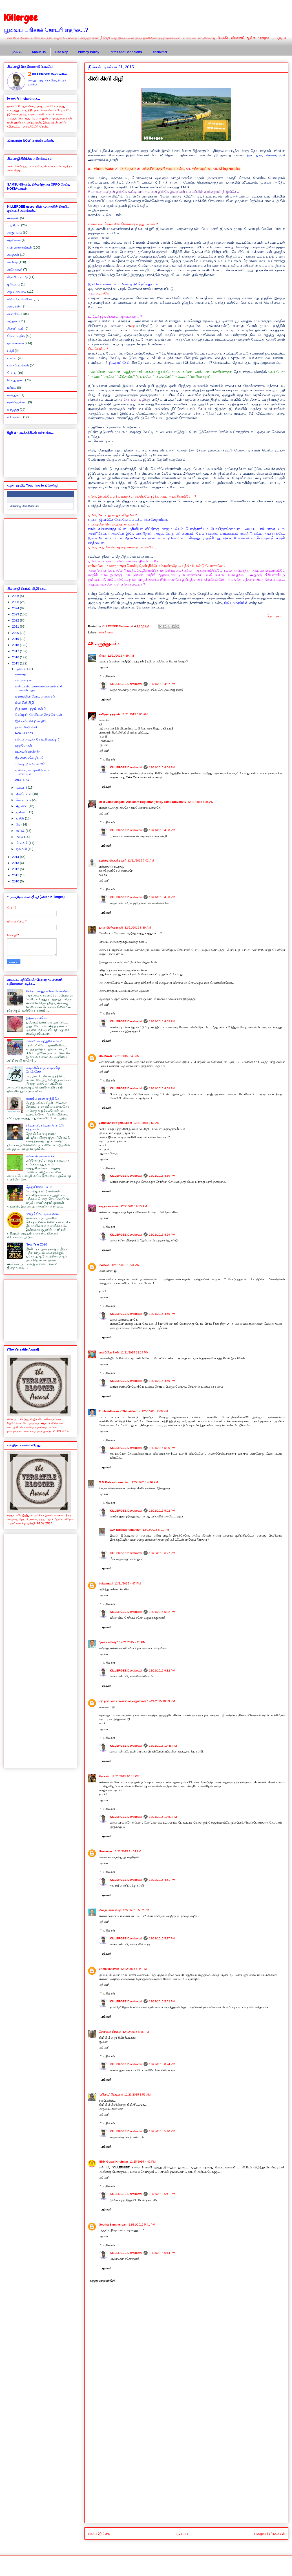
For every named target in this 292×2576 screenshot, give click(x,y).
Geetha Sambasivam (113, 2224)
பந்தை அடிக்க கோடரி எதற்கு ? (37, 739)
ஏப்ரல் (21, 830)
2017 (16, 651)
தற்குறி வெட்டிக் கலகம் (42, 1214)
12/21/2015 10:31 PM (125, 1776)
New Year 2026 (36, 1244)
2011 (16, 875)
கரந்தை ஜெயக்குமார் (112, 860)
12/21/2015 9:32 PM (162, 1670)
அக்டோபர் (24, 794)
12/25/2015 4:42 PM (142, 2161)
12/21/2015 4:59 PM (162, 1021)
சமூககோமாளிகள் (20, 299)
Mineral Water (103, 169)
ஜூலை (21, 812)
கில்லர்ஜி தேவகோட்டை (25, 506)
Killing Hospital (230, 169)
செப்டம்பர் (24, 800)
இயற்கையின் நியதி (29, 758)
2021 (16, 626)
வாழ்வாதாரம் (24, 680)
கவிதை (12, 262)
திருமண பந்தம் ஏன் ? (30, 708)
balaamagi (106, 1583)
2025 (16, 602)
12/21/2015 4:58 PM (162, 767)
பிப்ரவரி (22, 843)
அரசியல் (13, 225)
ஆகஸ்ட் (22, 806)
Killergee (21, 18)
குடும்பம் (13, 284)
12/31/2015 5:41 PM (142, 2224)
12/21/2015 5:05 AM (134, 714)
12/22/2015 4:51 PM (162, 1879)
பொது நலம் (15, 380)
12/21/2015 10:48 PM (163, 1745)
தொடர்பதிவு (16, 336)
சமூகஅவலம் (16, 291)
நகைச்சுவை (105, 632)
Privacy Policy (88, 52)
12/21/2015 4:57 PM (162, 684)
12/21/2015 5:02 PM (162, 1510)
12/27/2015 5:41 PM (162, 2194)
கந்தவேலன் (23, 745)
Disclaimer (160, 52)
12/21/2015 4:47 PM (128, 1583)
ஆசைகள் (14, 240)
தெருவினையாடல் (39, 1187)
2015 (16, 663)
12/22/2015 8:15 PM (136, 2031)
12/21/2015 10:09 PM (161, 1701)
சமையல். (14, 306)
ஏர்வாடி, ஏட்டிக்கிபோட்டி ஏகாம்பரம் (33, 772)
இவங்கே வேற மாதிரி (30, 721)
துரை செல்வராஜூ (111, 927)
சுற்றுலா (12, 321)
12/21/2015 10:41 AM (125, 1265)
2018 (16, 645)
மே (18, 824)
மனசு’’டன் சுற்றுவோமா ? (44, 1041)
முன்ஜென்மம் (17, 402)
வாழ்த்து (13, 409)
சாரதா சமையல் (109, 1206)
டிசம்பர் (21, 669)
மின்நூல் (13, 395)
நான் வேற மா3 (26, 727)
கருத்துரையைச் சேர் (102, 2280)
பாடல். (12, 358)
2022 (16, 620)
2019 (16, 639)
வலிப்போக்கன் (109, 1352)
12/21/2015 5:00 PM (162, 1448)
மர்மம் (11, 387)
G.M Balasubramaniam (114, 1482)
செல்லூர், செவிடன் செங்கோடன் (38, 714)
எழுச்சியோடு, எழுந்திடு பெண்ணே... (43, 1069)
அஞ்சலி (13, 218)
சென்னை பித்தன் (110, 2031)
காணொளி (14, 269)
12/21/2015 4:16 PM (145, 1482)
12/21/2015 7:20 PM (132, 1642)
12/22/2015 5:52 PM (162, 2001)
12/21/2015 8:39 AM (138, 927)
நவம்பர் (22, 787)
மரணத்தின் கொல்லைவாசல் (35, 696)
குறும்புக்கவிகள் (37, 1018)
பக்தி (10, 350)
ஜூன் (20, 818)
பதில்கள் (109, 676)
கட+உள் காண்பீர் (27, 751)
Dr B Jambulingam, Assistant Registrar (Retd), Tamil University (142, 801)
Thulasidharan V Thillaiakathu (119, 1411)
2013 (16, 863)
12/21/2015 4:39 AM (121, 655)
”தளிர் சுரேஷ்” (108, 1642)
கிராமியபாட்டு (17, 277)
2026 (16, 596)
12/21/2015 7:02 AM (141, 860)
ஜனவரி (22, 849)
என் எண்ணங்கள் (19, 247)
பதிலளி (104, 667)
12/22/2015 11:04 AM (127, 1851)
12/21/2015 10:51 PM (163, 1816)
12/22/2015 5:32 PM (136, 1910)
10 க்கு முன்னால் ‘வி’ (30, 764)
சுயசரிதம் (13, 314)
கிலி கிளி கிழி (24, 702)
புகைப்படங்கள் (18, 365)
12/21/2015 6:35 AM (201, 801)
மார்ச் (20, 837)
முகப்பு (17, 52)
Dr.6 (128, 169)
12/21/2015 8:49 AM (126, 1056)
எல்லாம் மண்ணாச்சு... (41, 1156)
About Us (39, 52)
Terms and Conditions (125, 52)
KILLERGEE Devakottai (126, 684)
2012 (16, 869)
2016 (16, 657)
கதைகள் (13, 254)
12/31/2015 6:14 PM (162, 2253)
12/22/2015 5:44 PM (133, 1968)
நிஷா (102, 655)
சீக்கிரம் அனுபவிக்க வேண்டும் (48, 991)
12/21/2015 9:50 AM (146, 1122)
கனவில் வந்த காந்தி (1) (42, 1098)
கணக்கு (20, 674)
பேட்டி (12, 373)
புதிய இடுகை (99, 2533)
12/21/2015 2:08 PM (155, 1411)
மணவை (104, 1265)
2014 (16, 857)
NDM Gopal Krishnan (113, 2161)
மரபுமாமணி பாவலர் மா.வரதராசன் (122, 1701)
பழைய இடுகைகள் (269, 2533)
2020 (16, 633)
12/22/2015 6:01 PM (156, 1529)
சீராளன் (104, 1776)
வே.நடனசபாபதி (110, 1910)
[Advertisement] (186, 2449)
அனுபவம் (14, 232)
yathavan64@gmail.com (115, 1122)
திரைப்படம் (15, 328)
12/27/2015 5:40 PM (162, 2131)
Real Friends (24, 733)
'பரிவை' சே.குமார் (111, 2094)
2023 (16, 614)
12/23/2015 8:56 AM (137, 2094)
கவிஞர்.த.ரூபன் (109, 714)
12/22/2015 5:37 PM (162, 1938)
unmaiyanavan (109, 1968)
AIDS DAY (22, 780)
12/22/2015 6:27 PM (162, 1553)
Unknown (105, 1056)
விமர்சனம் (14, 417)
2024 (16, 608)
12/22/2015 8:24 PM (162, 2064)
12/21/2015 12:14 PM (134, 1352)
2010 (16, 881)
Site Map (61, 52)
